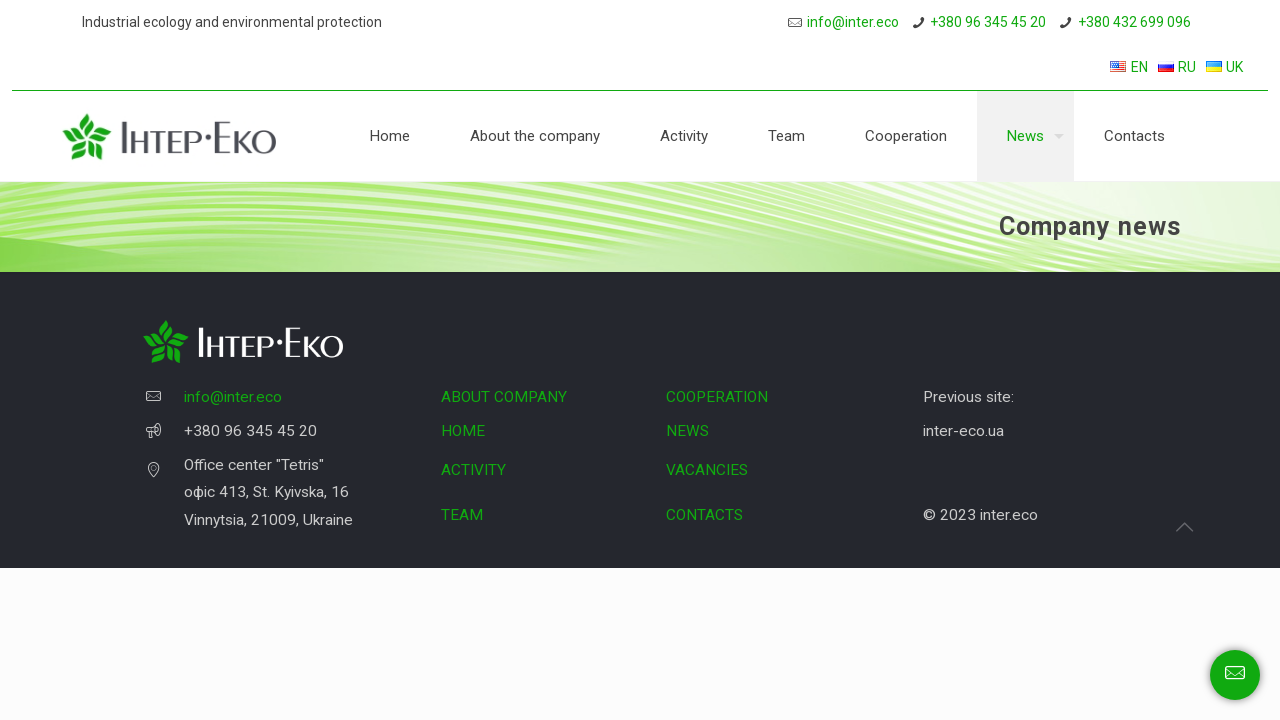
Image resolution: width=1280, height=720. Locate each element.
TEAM (462, 515)
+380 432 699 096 (1134, 22)
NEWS (687, 431)
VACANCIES (707, 470)
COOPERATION (717, 397)
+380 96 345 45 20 (988, 22)
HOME (463, 431)
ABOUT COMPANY (504, 397)
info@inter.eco (853, 22)
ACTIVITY (473, 470)
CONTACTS (704, 515)
